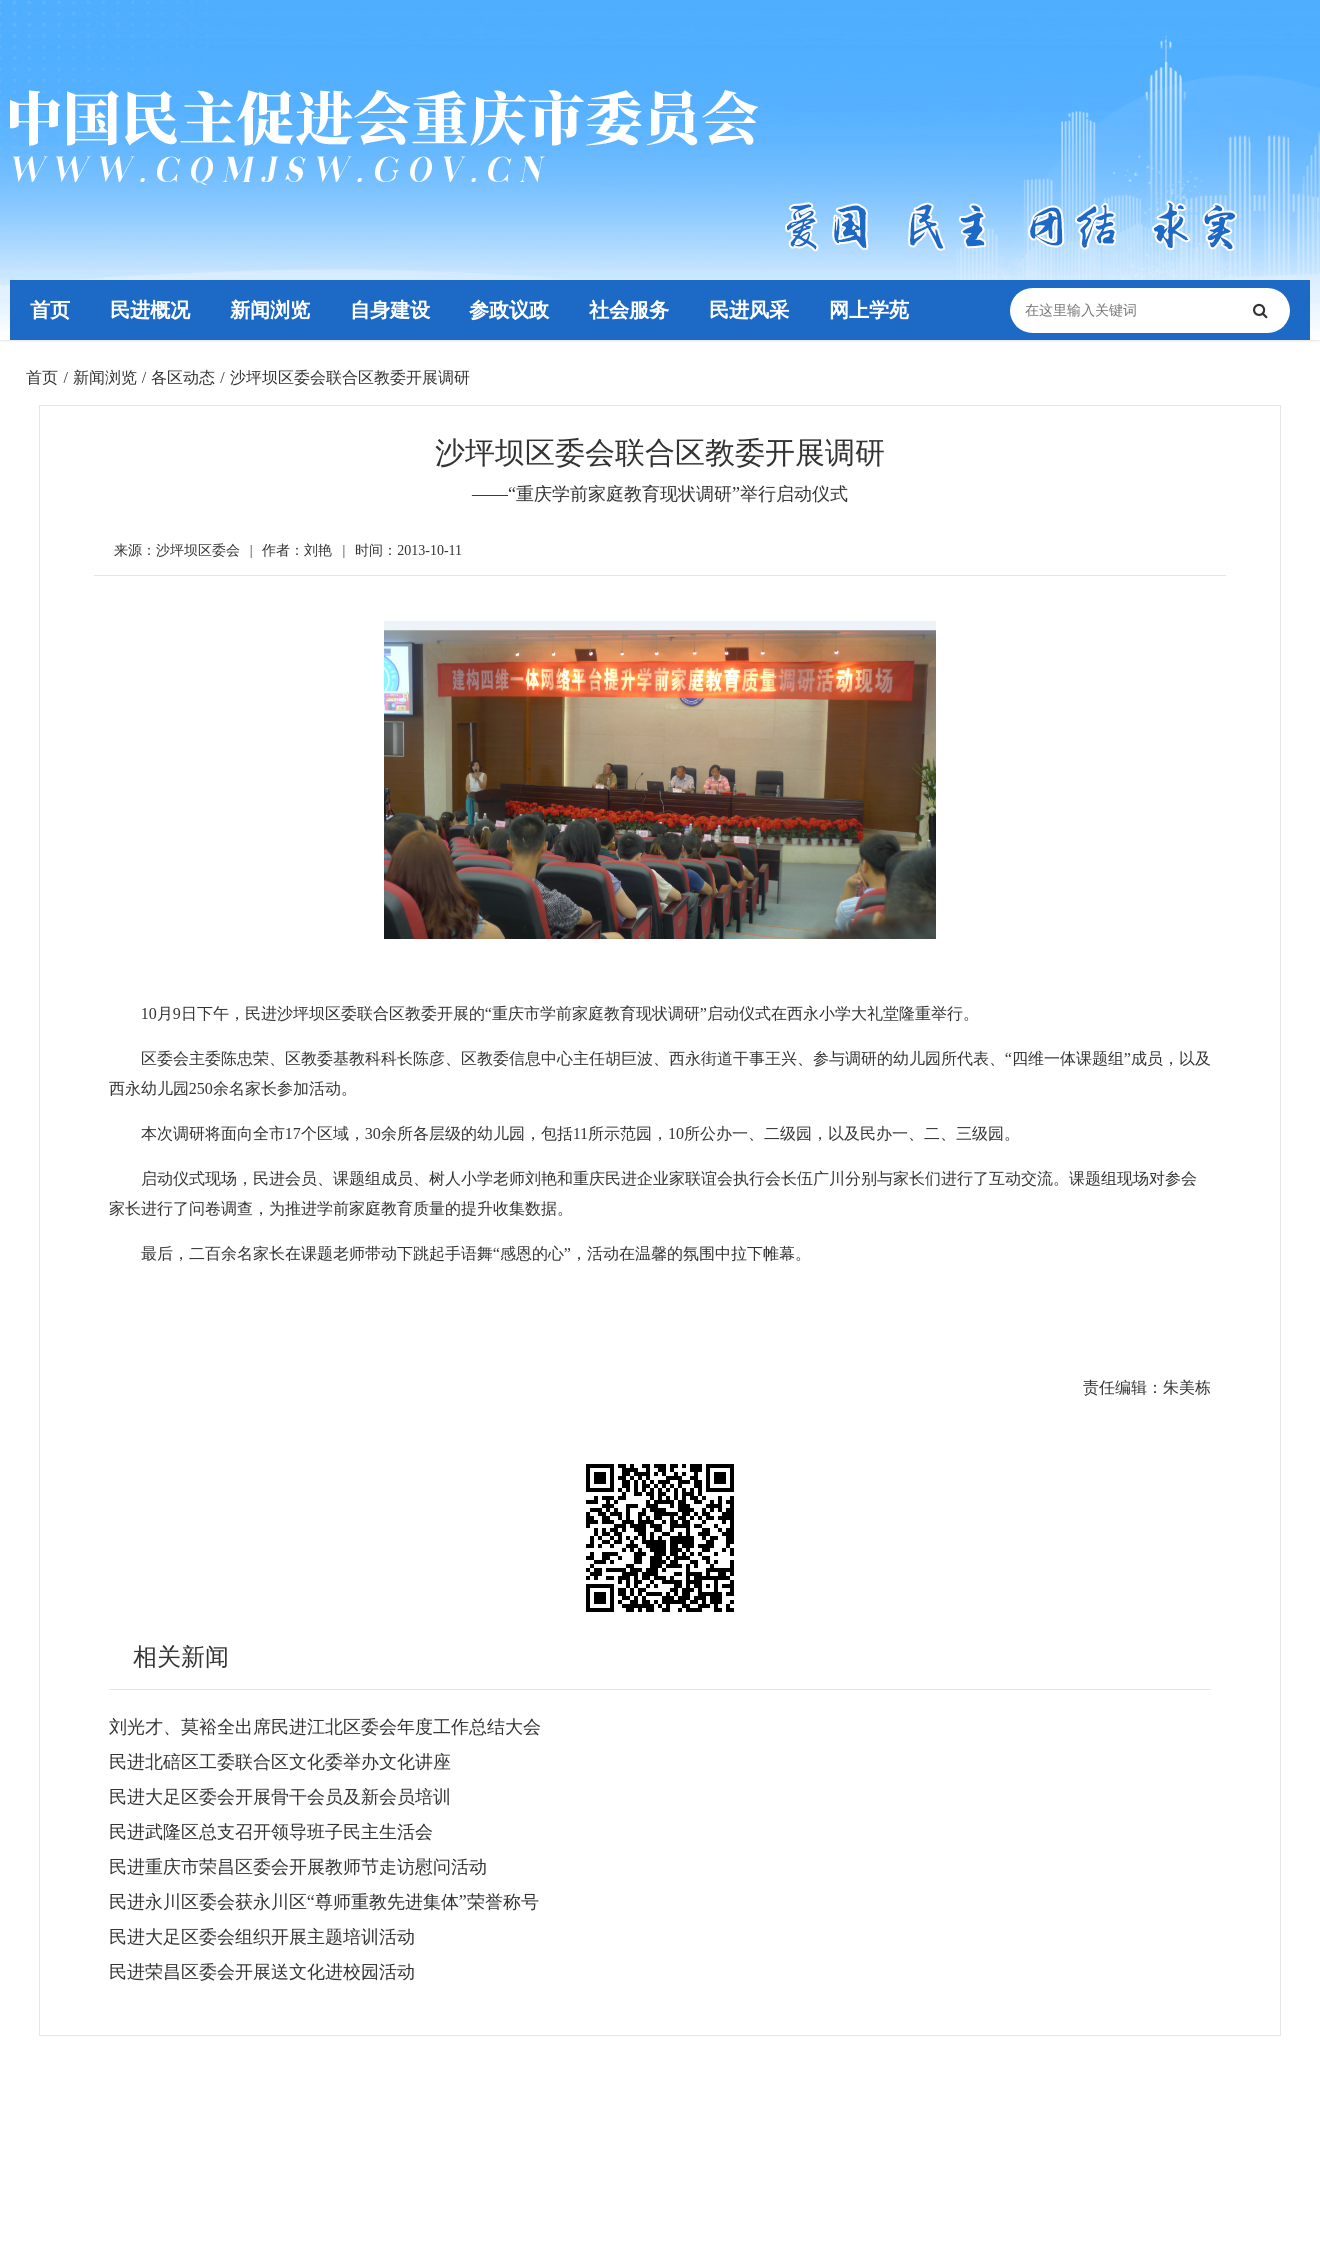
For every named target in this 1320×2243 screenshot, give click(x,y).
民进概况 (150, 310)
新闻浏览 (270, 310)
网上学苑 (870, 310)
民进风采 (750, 310)
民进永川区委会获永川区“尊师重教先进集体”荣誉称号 (324, 1902)
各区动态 (183, 377)
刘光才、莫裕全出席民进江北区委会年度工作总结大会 (325, 1727)
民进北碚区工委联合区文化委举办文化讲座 (280, 1762)
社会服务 (630, 310)
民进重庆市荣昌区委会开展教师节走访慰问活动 (298, 1867)
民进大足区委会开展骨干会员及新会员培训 (280, 1797)
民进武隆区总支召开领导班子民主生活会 (271, 1832)
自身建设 (390, 310)
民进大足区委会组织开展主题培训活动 (262, 1937)
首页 (50, 310)
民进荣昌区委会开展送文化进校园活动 (262, 1972)
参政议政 (510, 310)
